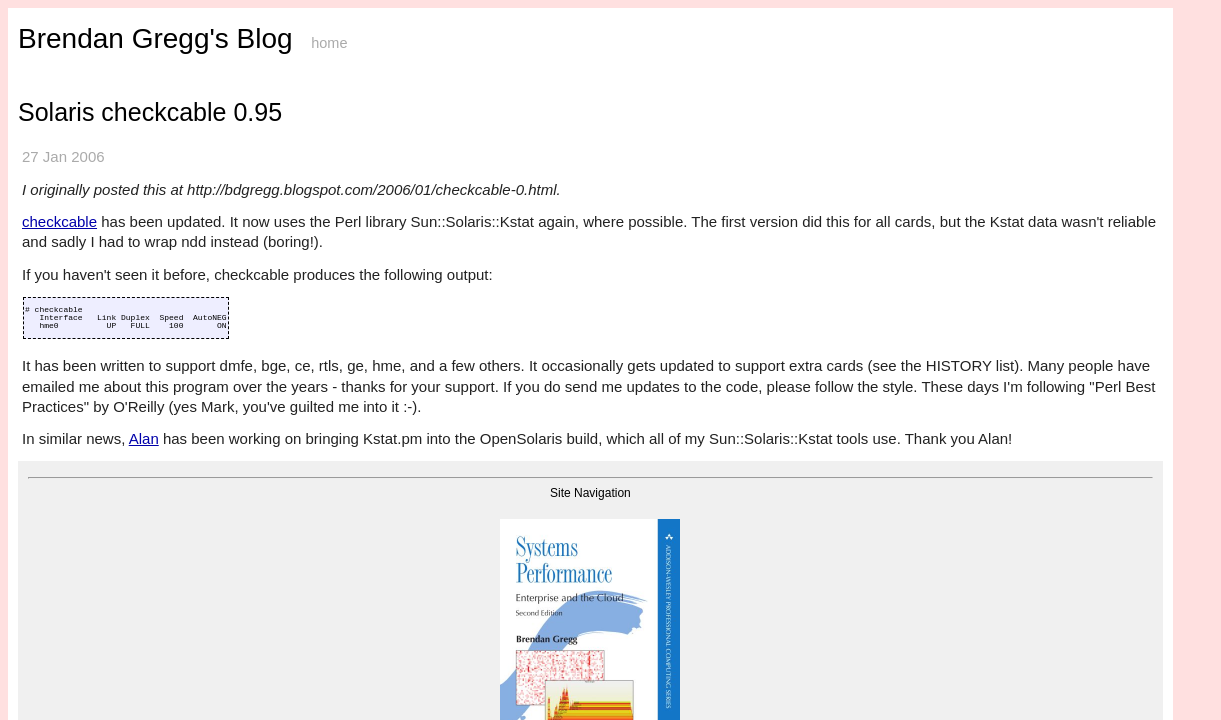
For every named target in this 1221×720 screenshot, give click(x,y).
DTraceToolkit (56, 357)
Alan (368, 471)
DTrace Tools (53, 342)
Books (34, 420)
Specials (39, 404)
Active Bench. (55, 233)
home (552, 43)
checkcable (287, 222)
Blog (30, 77)
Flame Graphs (54, 264)
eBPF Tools (48, 139)
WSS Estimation (61, 248)
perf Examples (55, 155)
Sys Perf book (54, 92)
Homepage (46, 61)
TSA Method (52, 202)
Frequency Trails (62, 311)
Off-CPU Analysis (65, 217)
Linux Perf (46, 124)
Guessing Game (59, 389)
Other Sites (47, 435)
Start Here (44, 46)
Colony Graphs (57, 326)
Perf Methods (53, 170)
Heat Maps (46, 295)
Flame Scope (52, 280)
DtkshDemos (52, 373)
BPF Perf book (56, 108)
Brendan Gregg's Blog (378, 38)
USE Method (52, 186)
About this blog (279, 557)
